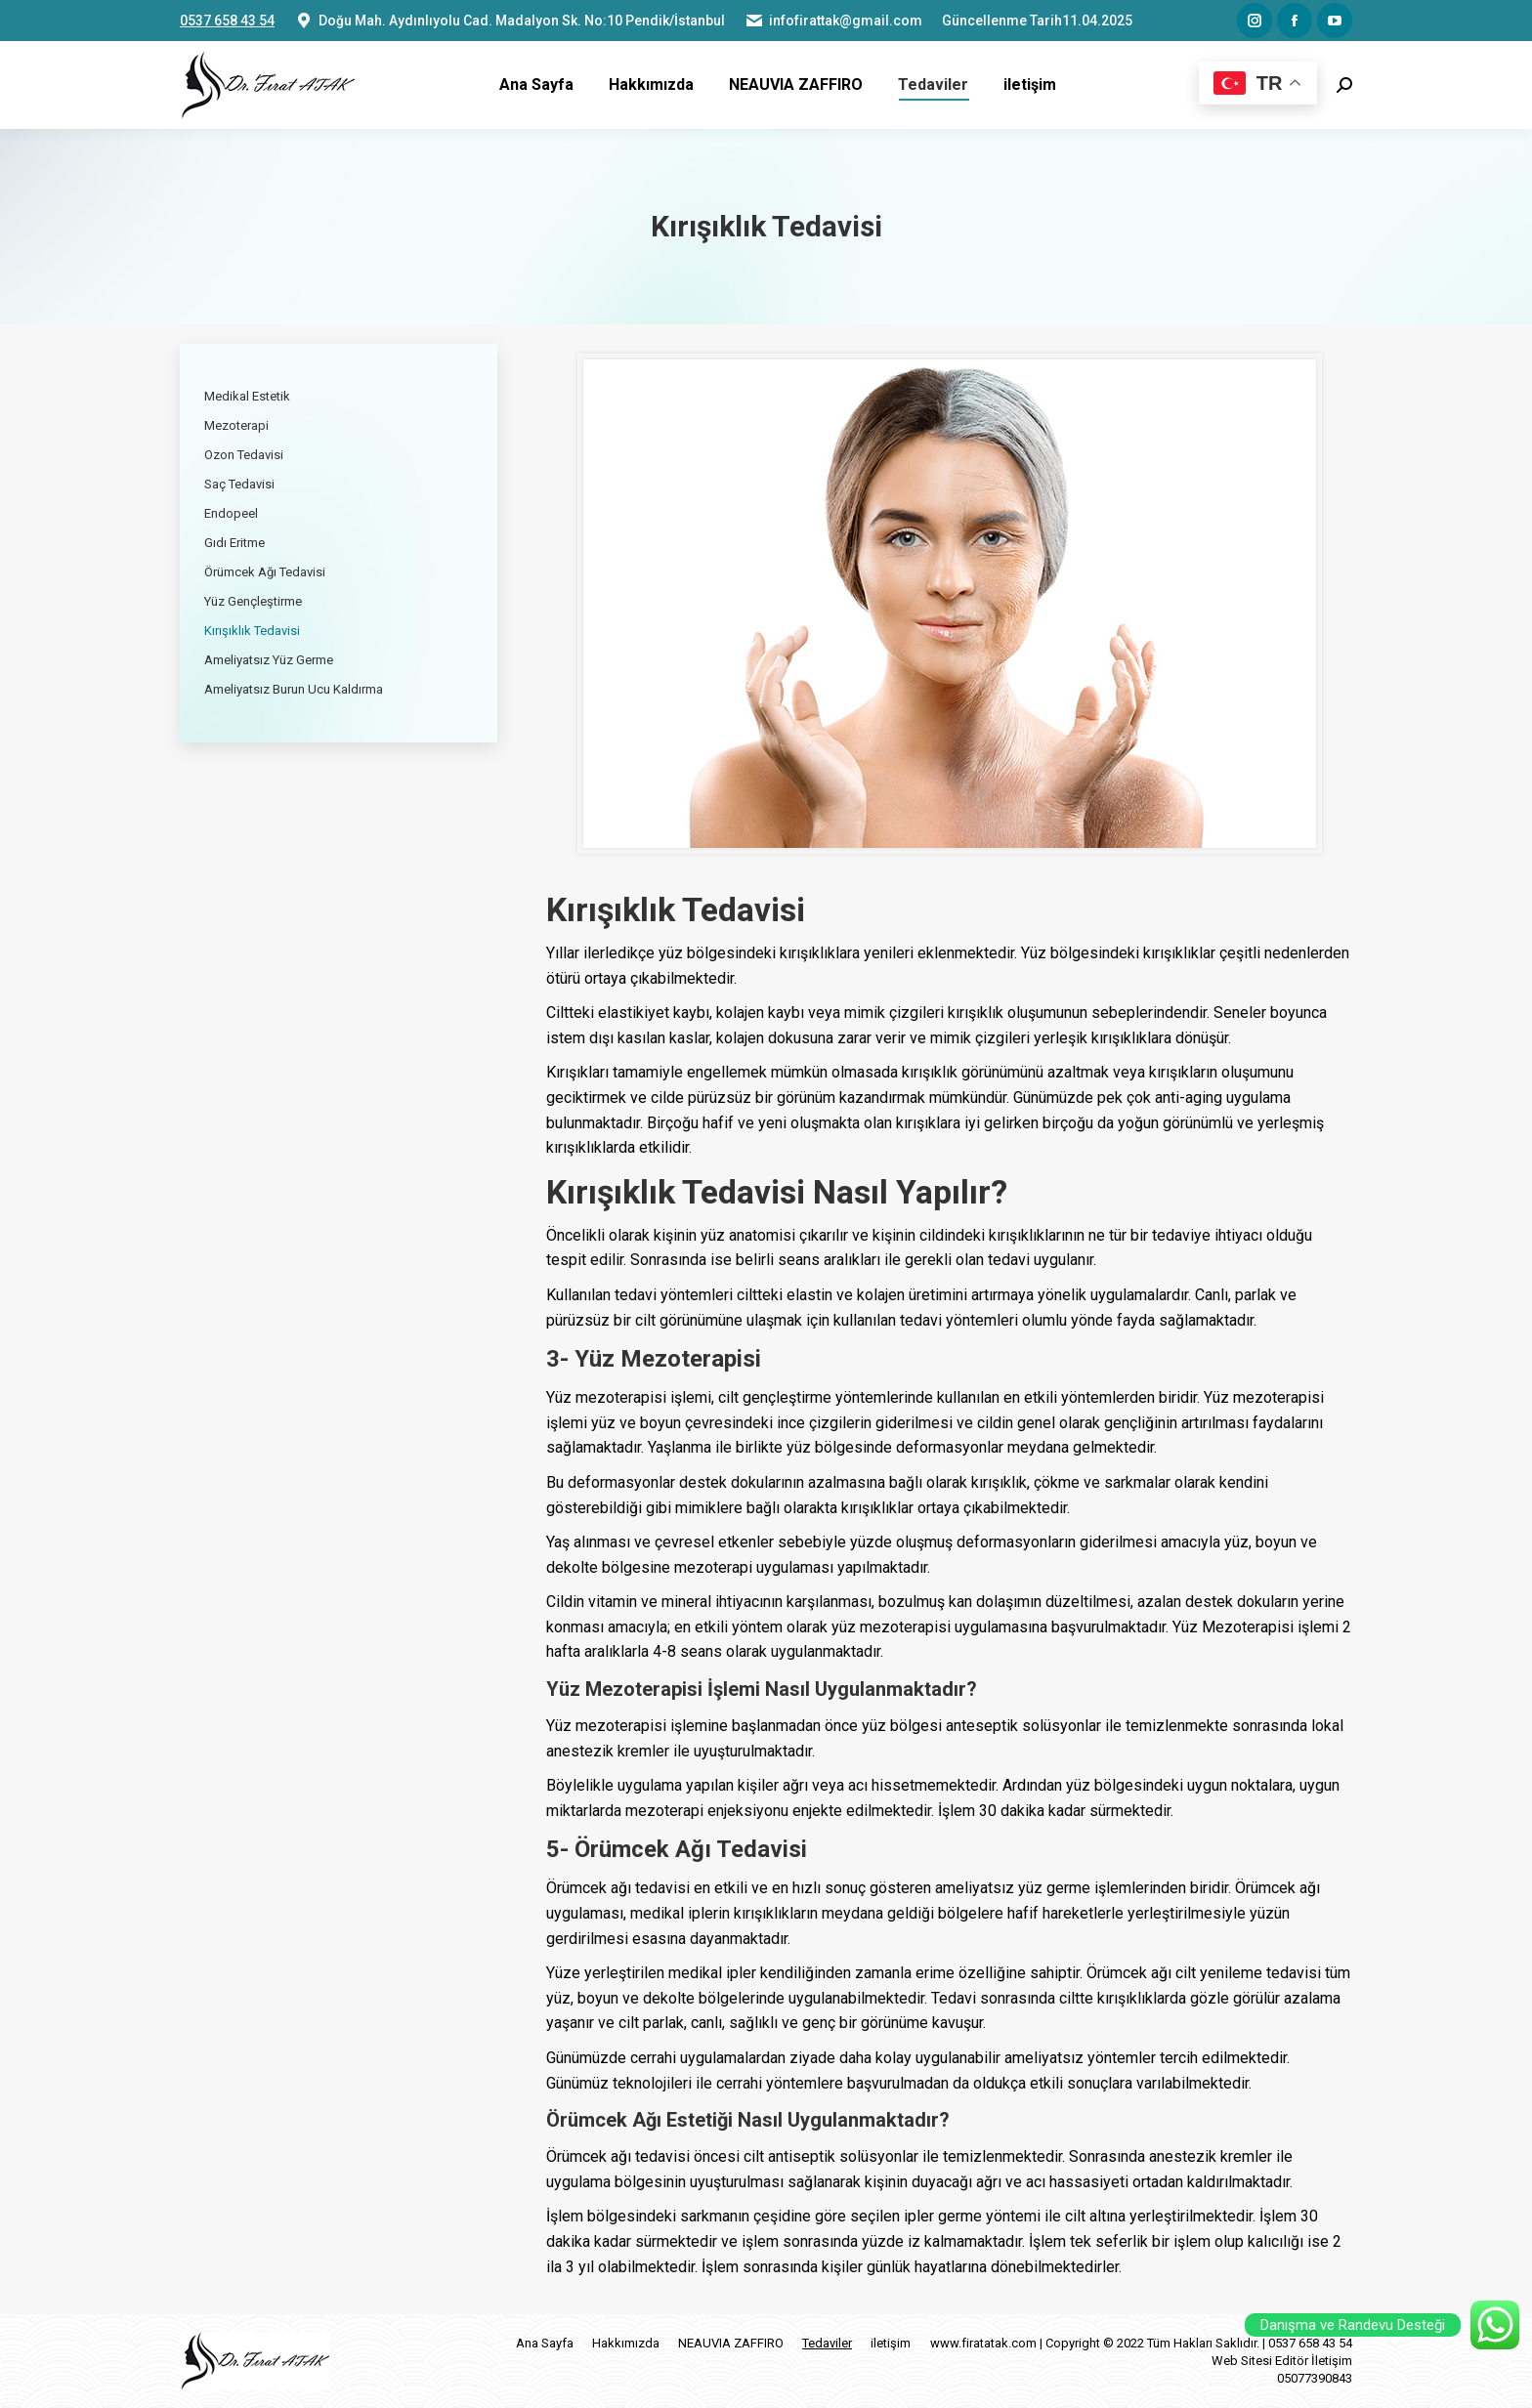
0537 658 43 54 (227, 20)
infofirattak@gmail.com (833, 20)
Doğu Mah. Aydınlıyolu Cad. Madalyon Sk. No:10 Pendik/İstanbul (509, 20)
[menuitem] (536, 85)
